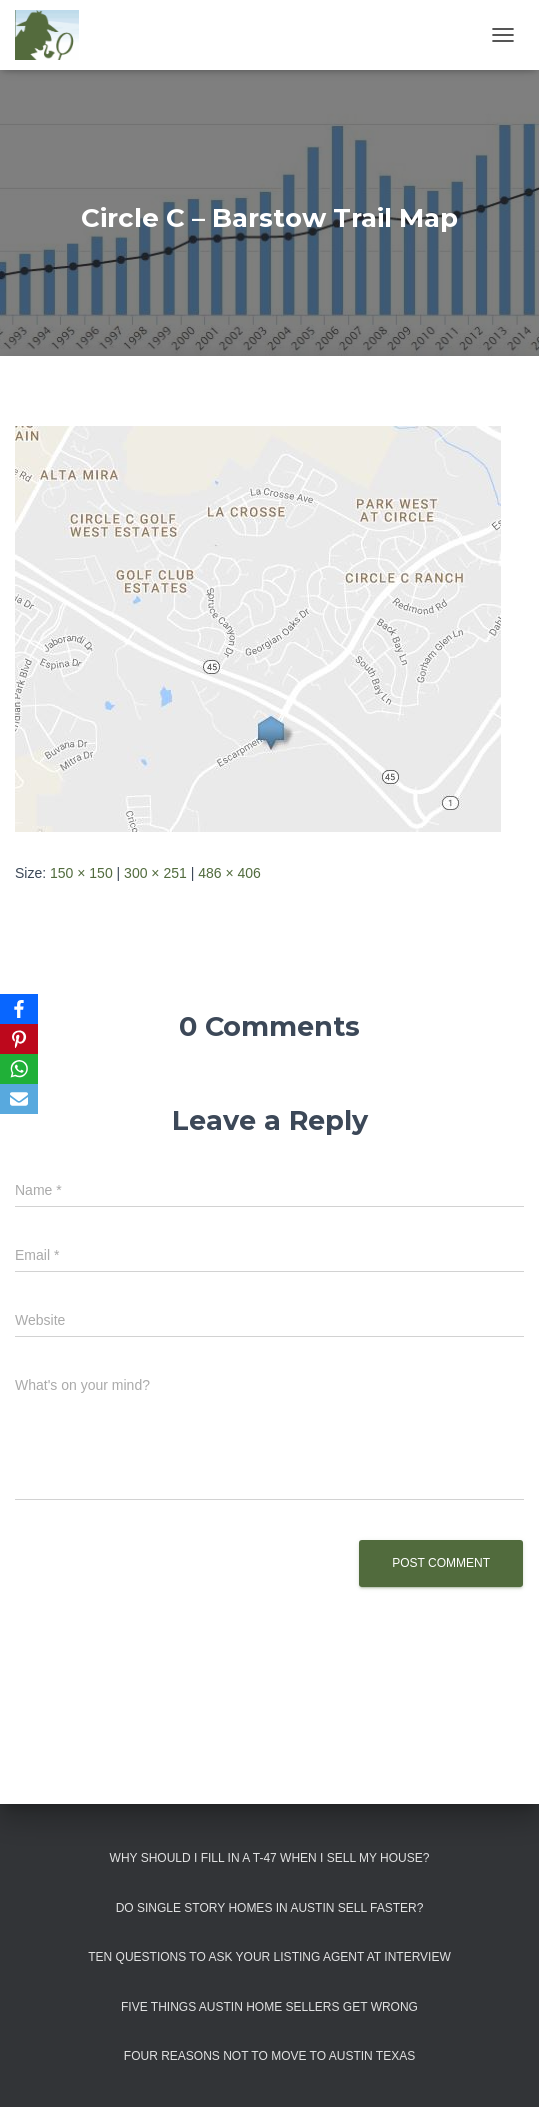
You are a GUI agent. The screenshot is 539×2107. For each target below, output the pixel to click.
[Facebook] (19, 1009)
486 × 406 (229, 873)
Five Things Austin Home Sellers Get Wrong (269, 2007)
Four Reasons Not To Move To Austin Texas (269, 2056)
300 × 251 (155, 873)
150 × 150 (81, 873)
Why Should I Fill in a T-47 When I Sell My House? (270, 1858)
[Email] (19, 1099)
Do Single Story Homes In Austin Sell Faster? (270, 1908)
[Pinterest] (19, 1039)
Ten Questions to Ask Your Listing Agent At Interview (269, 1957)
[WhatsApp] (19, 1069)
